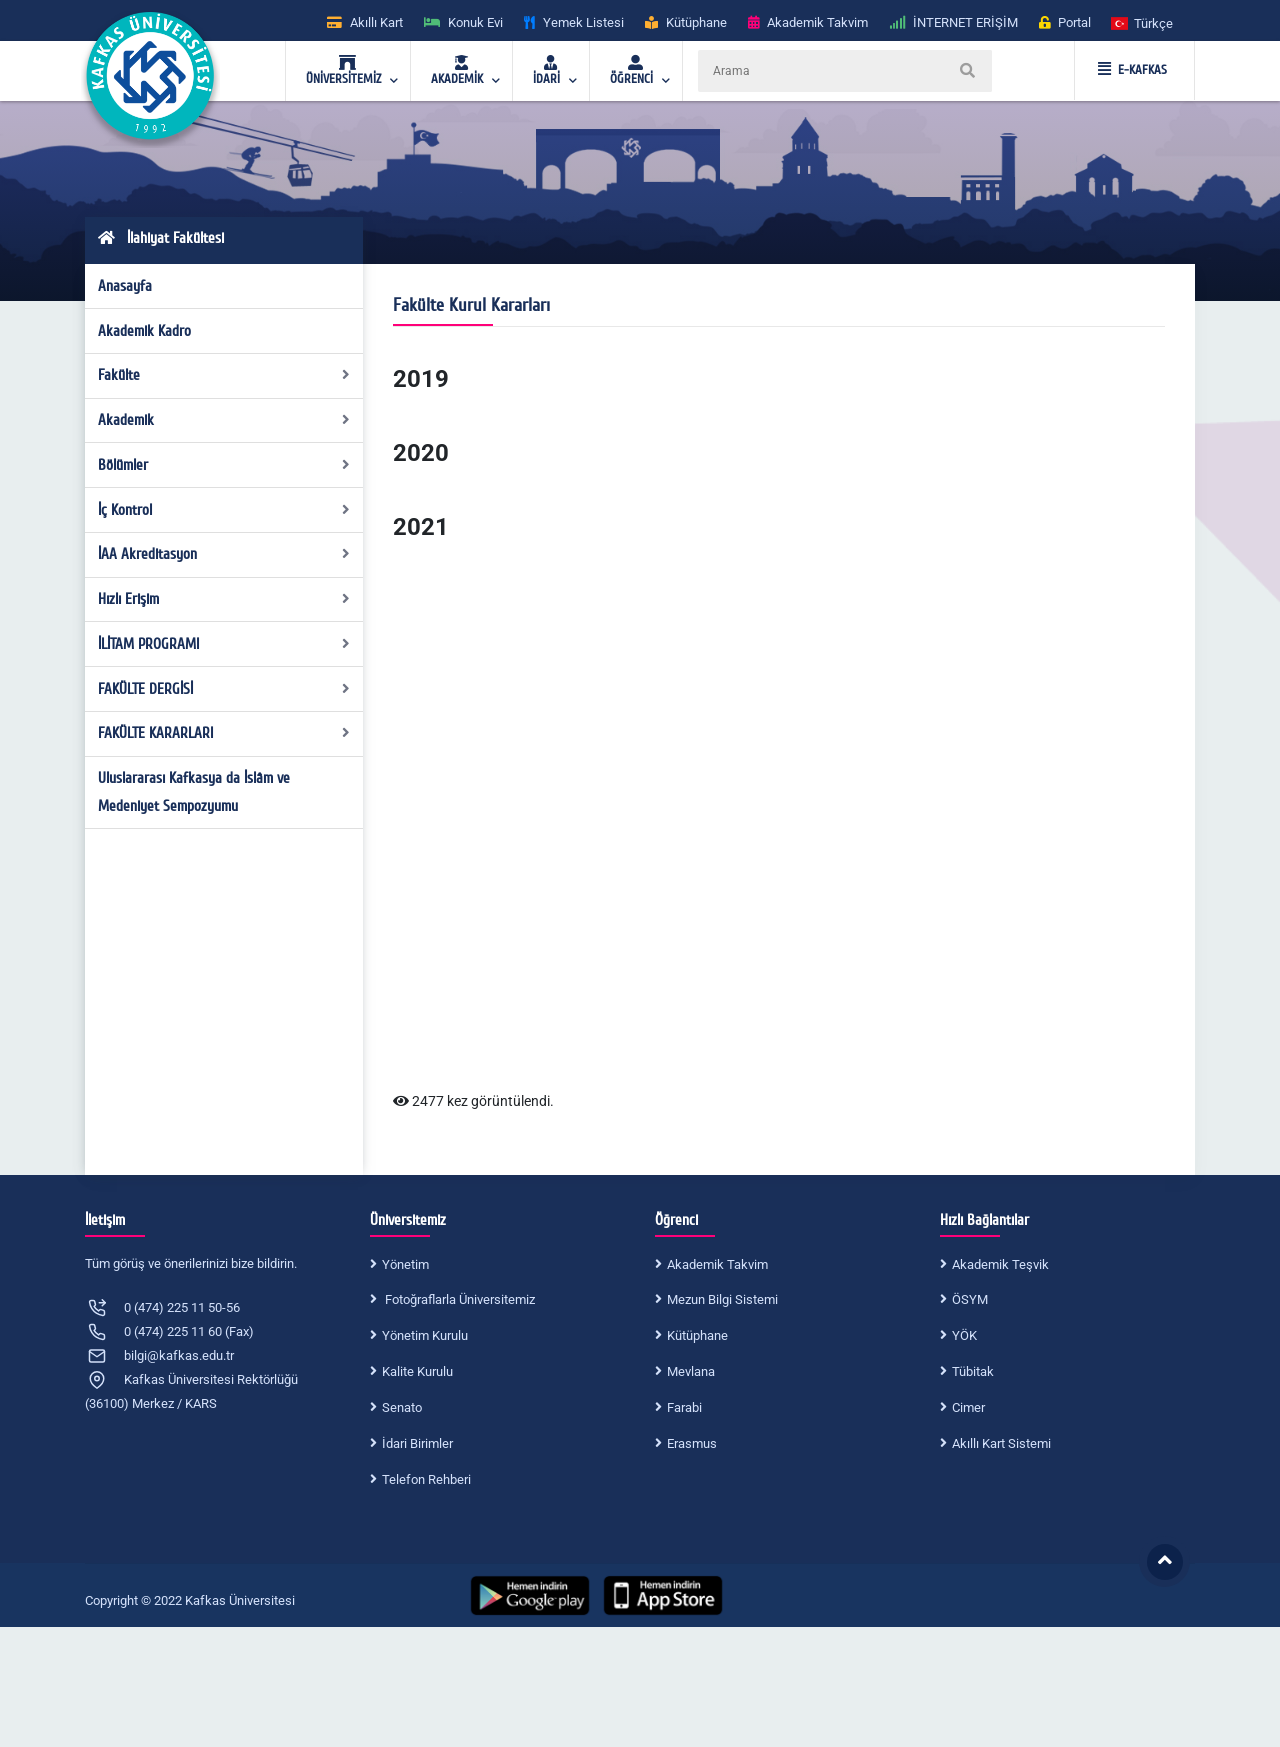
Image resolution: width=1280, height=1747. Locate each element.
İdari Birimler (417, 1443)
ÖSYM (970, 1299)
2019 (421, 379)
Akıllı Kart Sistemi (1001, 1443)
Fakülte (224, 375)
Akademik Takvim (717, 1264)
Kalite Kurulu (417, 1371)
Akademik (224, 420)
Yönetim (405, 1264)
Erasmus (692, 1443)
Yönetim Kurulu (425, 1335)
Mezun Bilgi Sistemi (722, 1299)
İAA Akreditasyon (224, 554)
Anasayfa (125, 286)
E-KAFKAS (1132, 70)
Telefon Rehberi (426, 1479)
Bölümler (224, 465)
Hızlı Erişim (224, 599)
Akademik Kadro (144, 331)
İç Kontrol (224, 510)
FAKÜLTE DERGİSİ (224, 689)
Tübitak (973, 1371)
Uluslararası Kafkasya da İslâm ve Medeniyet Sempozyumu (194, 792)
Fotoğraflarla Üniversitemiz (458, 1299)
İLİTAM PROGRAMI (224, 644)
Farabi (684, 1407)
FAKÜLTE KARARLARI (224, 733)
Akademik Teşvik (1000, 1264)
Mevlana (691, 1371)
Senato (402, 1407)
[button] (1143, 22)
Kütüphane (697, 1335)
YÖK (964, 1335)
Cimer (968, 1407)
